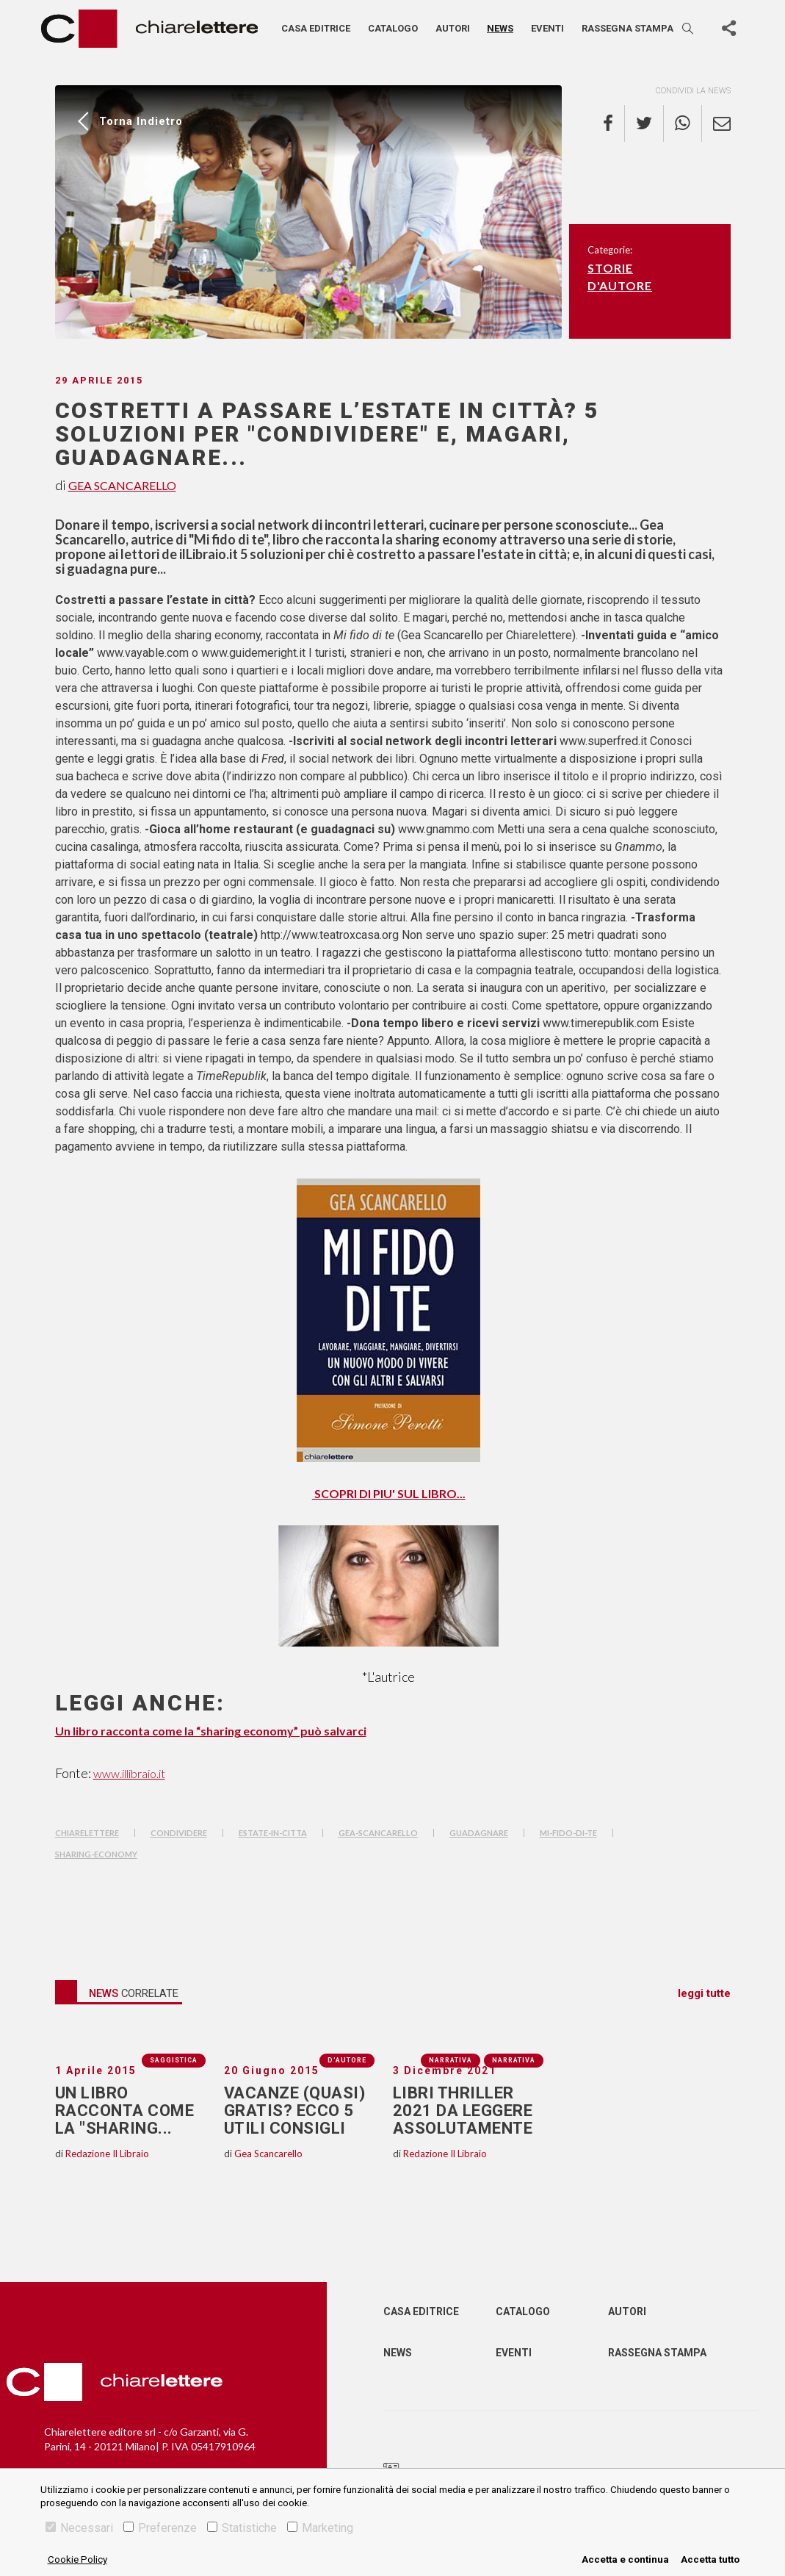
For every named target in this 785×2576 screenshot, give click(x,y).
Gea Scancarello (122, 485)
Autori (452, 28)
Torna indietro (141, 121)
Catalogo (393, 28)
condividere (179, 1833)
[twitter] (644, 123)
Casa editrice (315, 28)
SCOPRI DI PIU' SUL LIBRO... (389, 1493)
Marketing (320, 2528)
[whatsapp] (683, 123)
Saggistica (174, 2060)
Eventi (547, 28)
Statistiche (242, 2528)
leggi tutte (704, 1993)
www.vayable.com (143, 653)
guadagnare (478, 1833)
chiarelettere (87, 1833)
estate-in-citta (273, 1833)
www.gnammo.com (447, 829)
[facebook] (614, 123)
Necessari (79, 2528)
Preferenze (160, 2528)
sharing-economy (96, 1854)
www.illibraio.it (129, 1773)
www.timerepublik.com (602, 1023)
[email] (716, 123)
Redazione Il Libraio (107, 2153)
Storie (610, 268)
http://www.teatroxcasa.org (330, 935)
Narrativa (513, 2060)
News (500, 28)
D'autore (619, 285)
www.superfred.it (605, 741)
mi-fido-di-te (568, 1833)
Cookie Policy (77, 2559)
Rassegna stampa (627, 28)
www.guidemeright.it (253, 653)
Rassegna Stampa (657, 2353)
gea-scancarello (378, 1833)
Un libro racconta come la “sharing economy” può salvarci (210, 1731)
